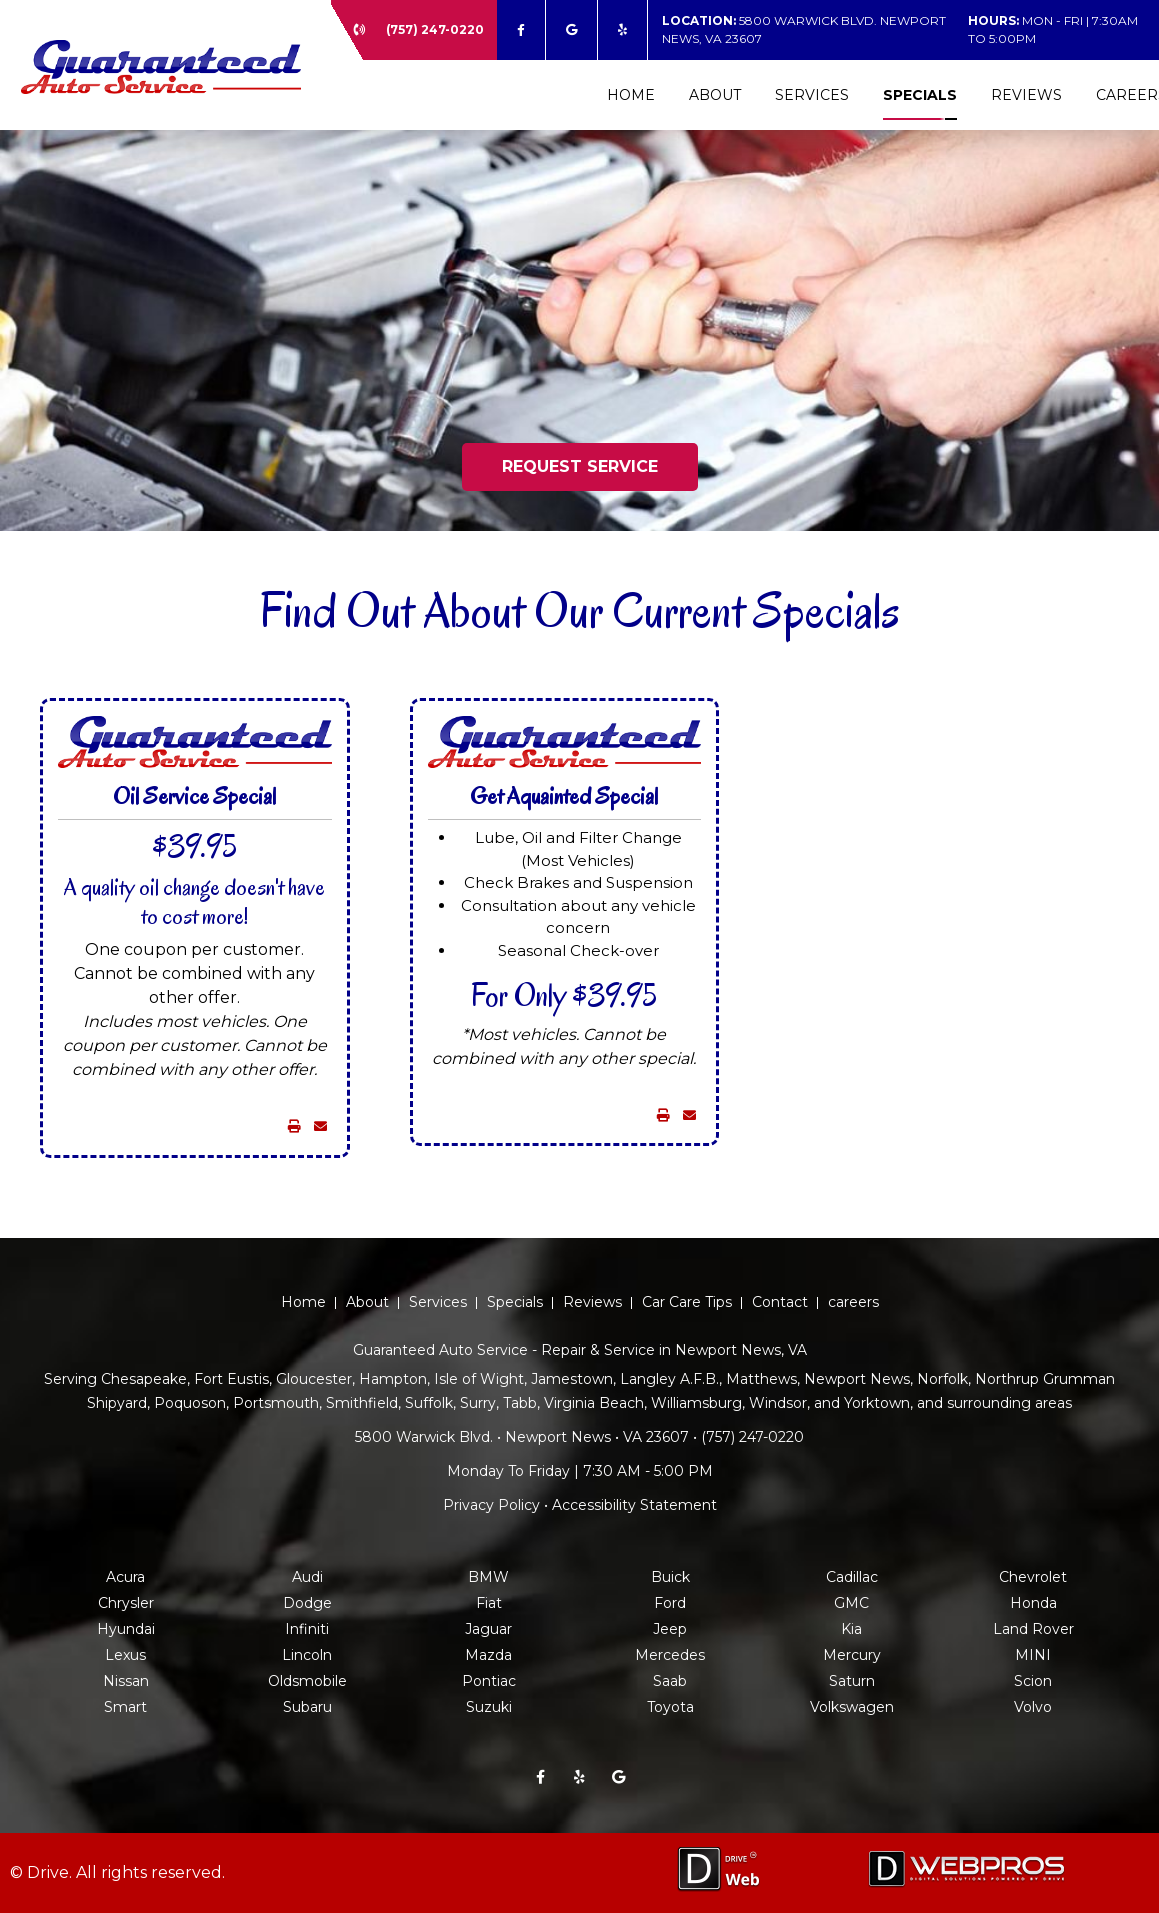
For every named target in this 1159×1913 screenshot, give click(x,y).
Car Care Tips (687, 1302)
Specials (920, 95)
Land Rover (1033, 1629)
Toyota (670, 1707)
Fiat (489, 1603)
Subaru (307, 1707)
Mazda (488, 1655)
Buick (670, 1577)
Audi (307, 1577)
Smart (125, 1707)
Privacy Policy (491, 1505)
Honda (1033, 1603)
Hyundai (126, 1629)
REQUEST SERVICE (580, 466)
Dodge (307, 1603)
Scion (1033, 1681)
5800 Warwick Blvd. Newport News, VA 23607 (804, 29)
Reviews (1026, 95)
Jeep (670, 1629)
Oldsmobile (307, 1681)
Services (812, 95)
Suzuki (489, 1707)
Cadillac (852, 1577)
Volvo (1033, 1707)
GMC (851, 1603)
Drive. (49, 1872)
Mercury (852, 1655)
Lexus (125, 1655)
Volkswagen (852, 1707)
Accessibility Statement (634, 1505)
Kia (851, 1629)
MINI (1033, 1655)
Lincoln (307, 1655)
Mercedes (670, 1655)
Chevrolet (1033, 1577)
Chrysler (126, 1603)
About (715, 95)
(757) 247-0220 (435, 29)
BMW (488, 1577)
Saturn (852, 1681)
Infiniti (307, 1629)
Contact (780, 1302)
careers (853, 1302)
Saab (670, 1681)
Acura (125, 1577)
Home (631, 95)
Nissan (126, 1681)
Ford (670, 1603)
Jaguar (488, 1629)
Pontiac (489, 1681)
